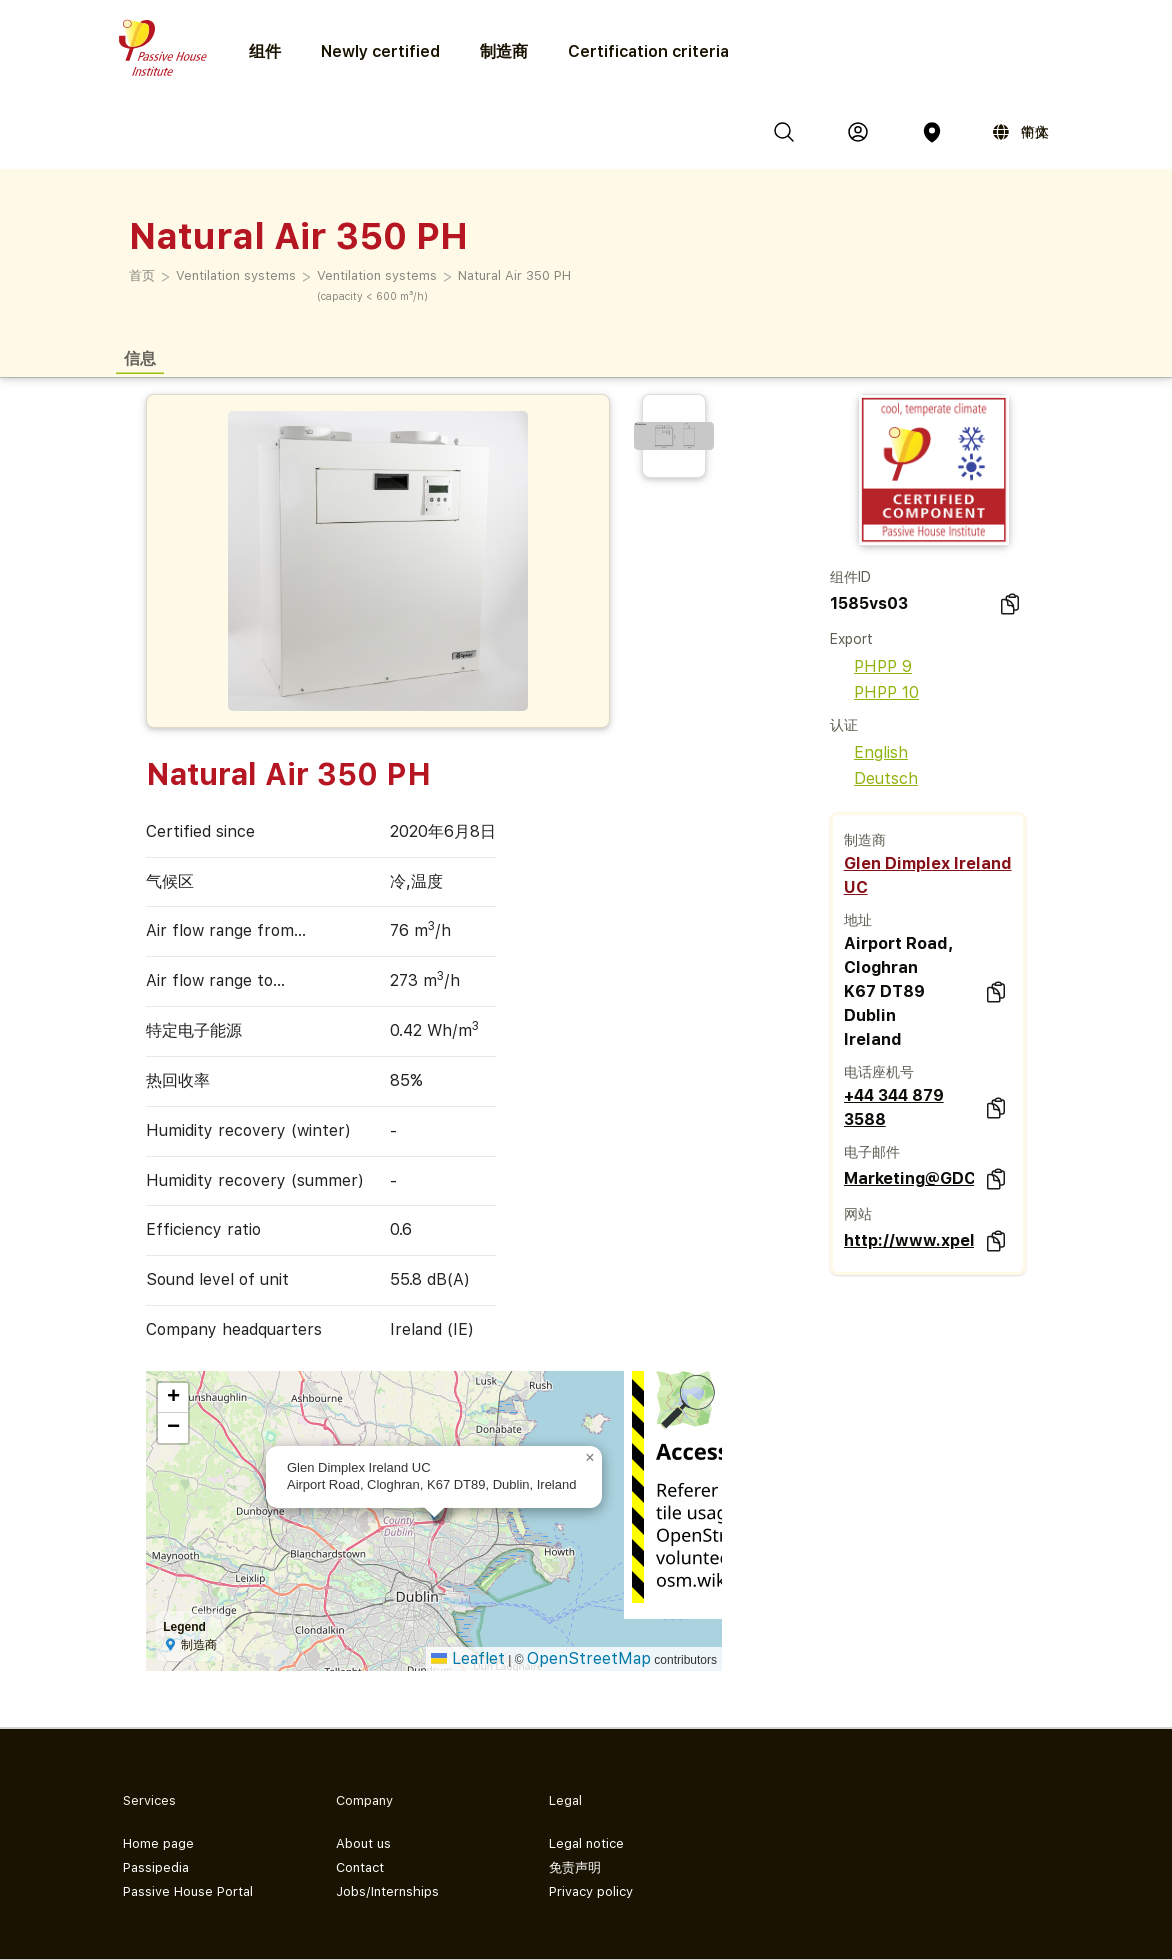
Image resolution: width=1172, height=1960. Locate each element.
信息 (140, 357)
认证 (844, 725)
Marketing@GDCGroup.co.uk (909, 1178)
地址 (858, 920)
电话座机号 (879, 1072)
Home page (158, 1843)
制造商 (504, 51)
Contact (360, 1867)
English (869, 752)
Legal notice (586, 1843)
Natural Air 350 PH (514, 275)
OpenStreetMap (589, 1658)
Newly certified (380, 51)
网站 (858, 1214)
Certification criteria (648, 51)
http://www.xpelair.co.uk (909, 1240)
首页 (142, 275)
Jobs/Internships (387, 1891)
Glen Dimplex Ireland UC (928, 875)
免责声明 (575, 1867)
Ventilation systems (236, 275)
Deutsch (874, 778)
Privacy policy (591, 1891)
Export (851, 639)
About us (363, 1843)
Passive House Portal (188, 1891)
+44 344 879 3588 (894, 1107)
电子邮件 (872, 1152)
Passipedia (156, 1867)
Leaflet (468, 1658)
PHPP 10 (874, 692)
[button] (590, 1458)
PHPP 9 (871, 666)
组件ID (850, 577)
